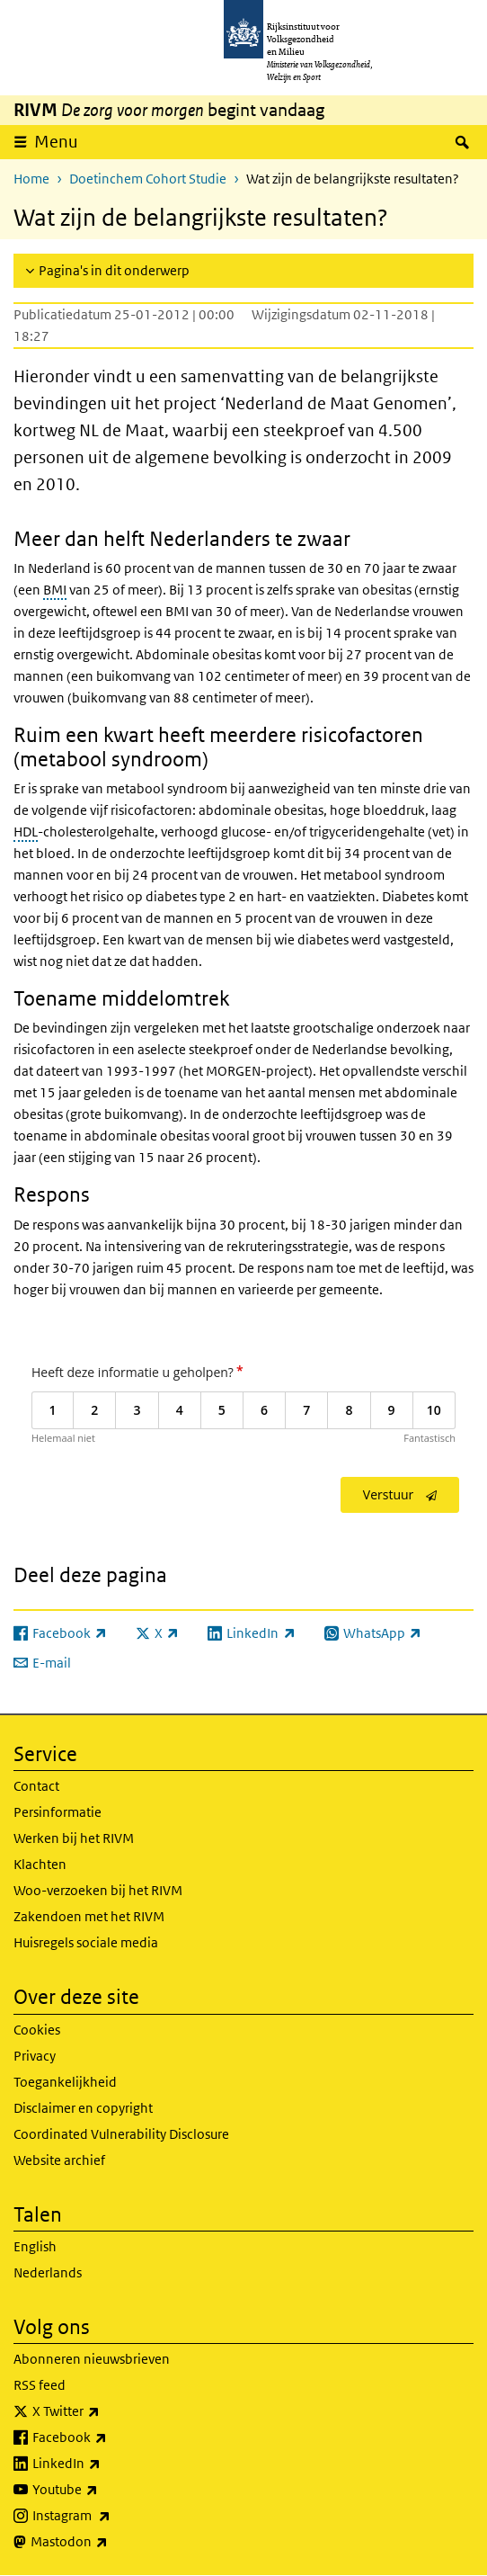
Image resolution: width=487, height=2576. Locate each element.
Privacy (34, 2055)
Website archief (59, 2160)
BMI (54, 589)
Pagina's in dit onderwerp (114, 270)
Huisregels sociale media (85, 1942)
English (35, 2246)
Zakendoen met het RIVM (88, 1916)
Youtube (104, 2489)
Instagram (111, 2516)
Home (31, 178)
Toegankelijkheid (65, 2081)
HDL (25, 831)
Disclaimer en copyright (83, 2107)
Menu (56, 141)
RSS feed (39, 2384)
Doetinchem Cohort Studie (147, 178)
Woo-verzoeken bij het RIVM (97, 1890)
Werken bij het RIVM (73, 1838)
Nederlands (47, 2272)
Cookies (36, 2029)
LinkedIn (106, 2463)
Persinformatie (57, 1811)
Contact (36, 1785)
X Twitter (105, 2411)
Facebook (109, 2437)
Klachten (39, 1864)
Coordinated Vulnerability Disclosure (121, 2133)
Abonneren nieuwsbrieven (91, 2358)
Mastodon (109, 2542)
